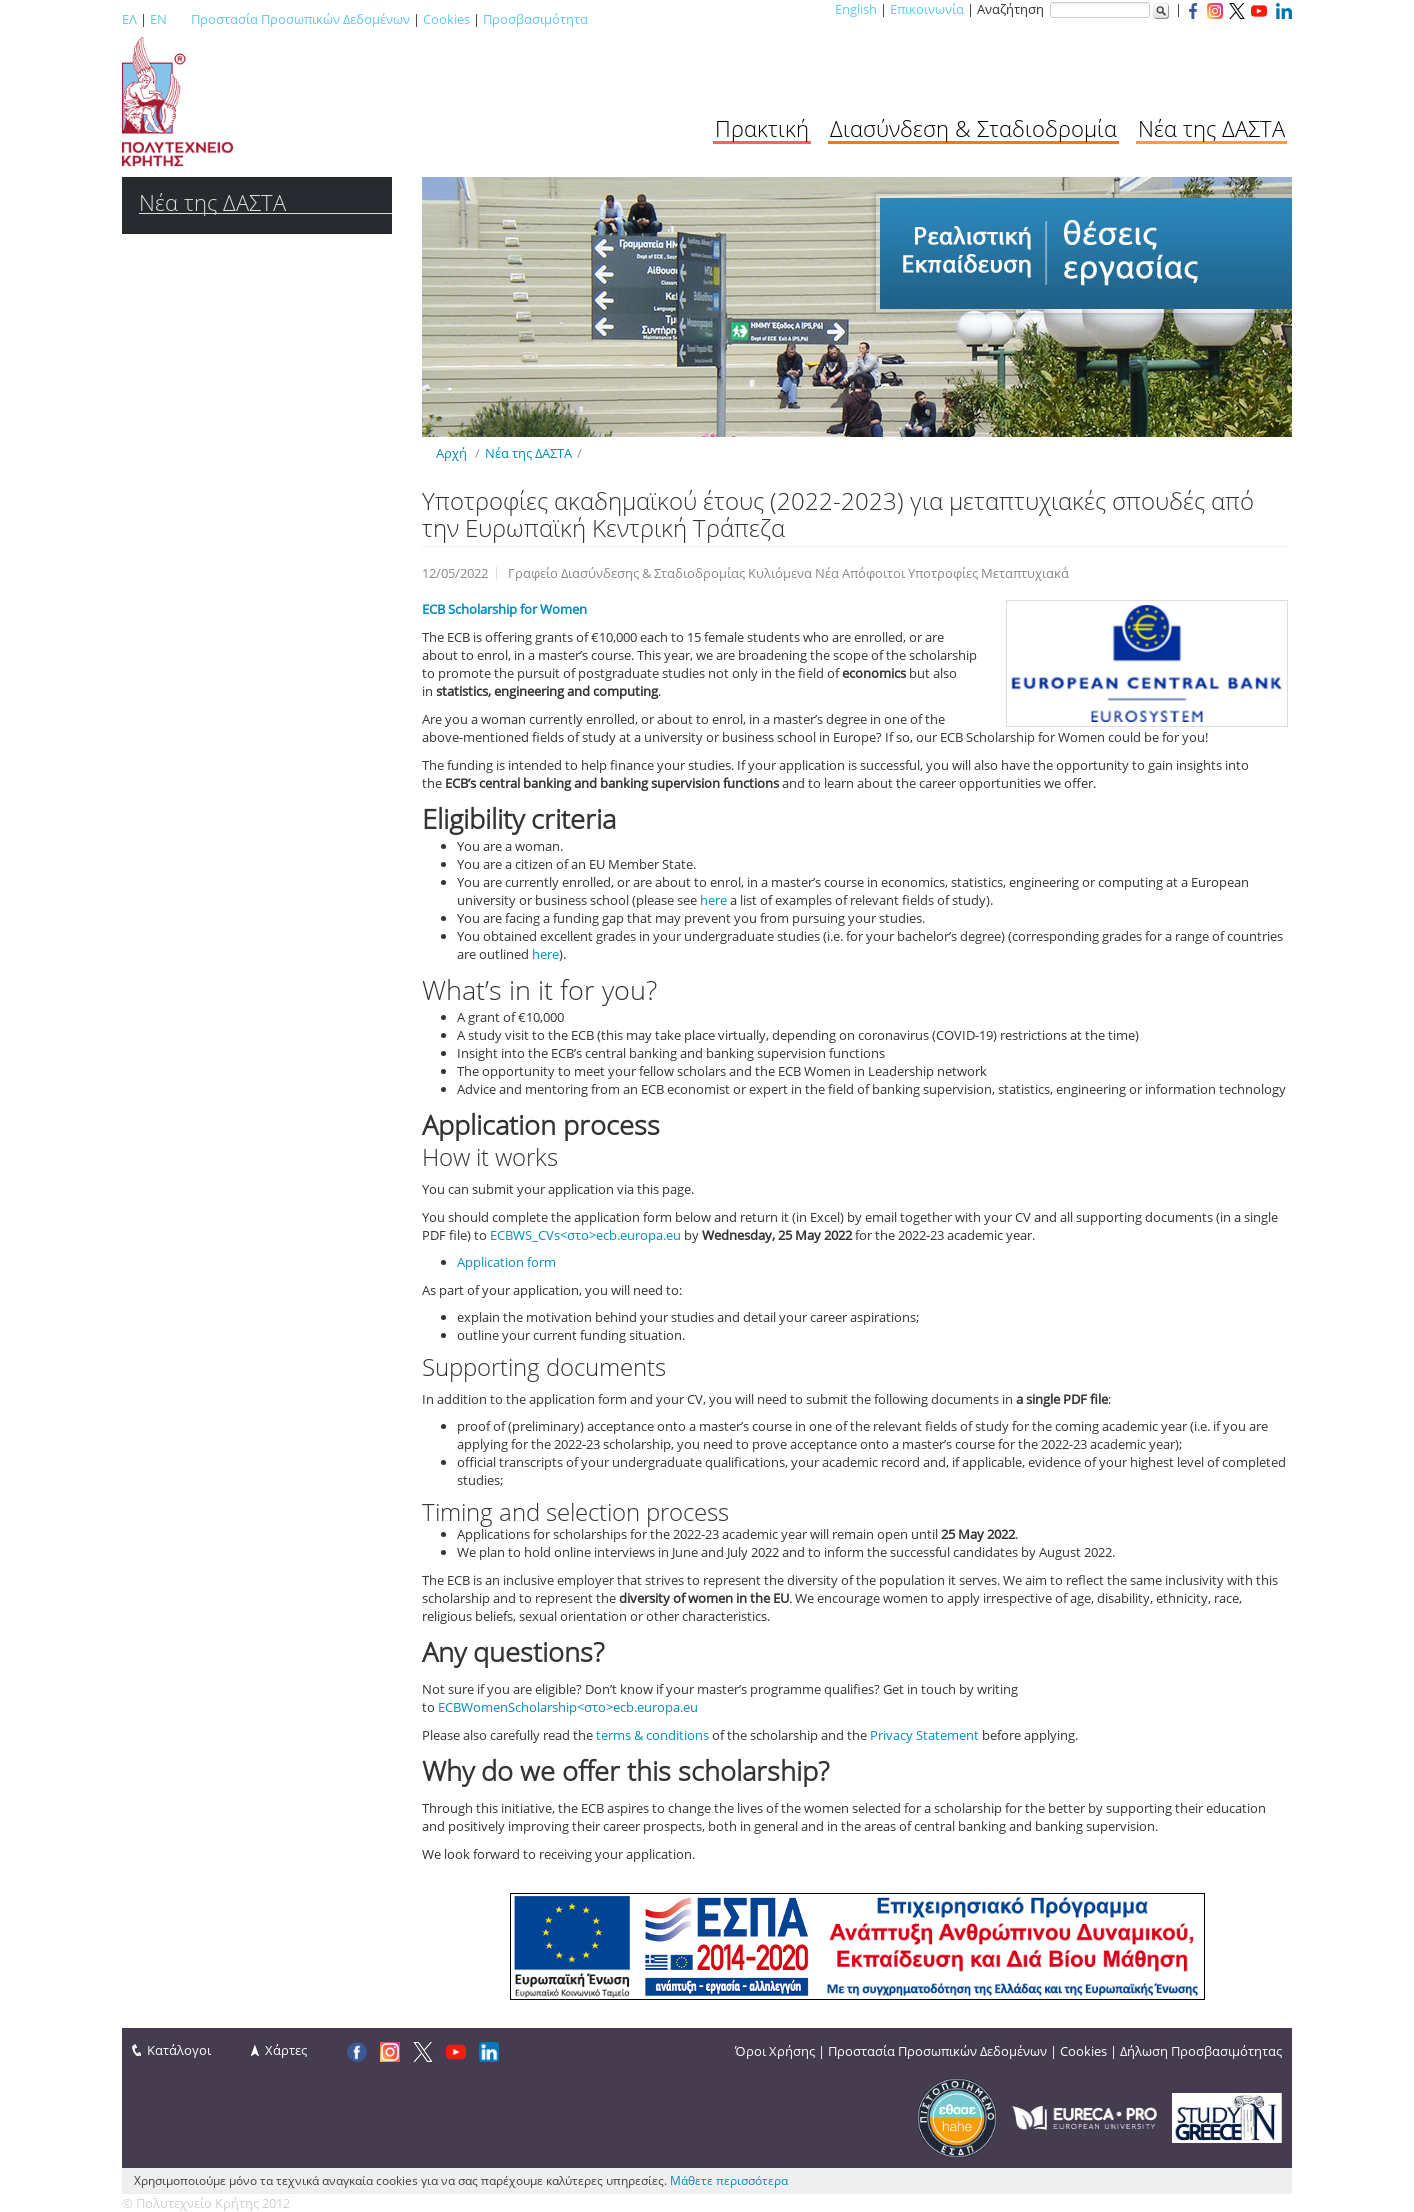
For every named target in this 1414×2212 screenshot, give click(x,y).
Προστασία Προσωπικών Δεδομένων (300, 19)
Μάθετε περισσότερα (729, 2180)
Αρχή (451, 453)
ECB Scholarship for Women (504, 609)
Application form (506, 1262)
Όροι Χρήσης (775, 2051)
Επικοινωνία (927, 9)
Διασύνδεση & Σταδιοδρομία (973, 128)
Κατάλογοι (179, 2050)
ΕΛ (129, 19)
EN (158, 19)
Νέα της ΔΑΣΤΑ (1211, 128)
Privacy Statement (924, 1735)
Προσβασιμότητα (535, 19)
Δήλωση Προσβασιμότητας (1201, 2051)
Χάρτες (286, 2050)
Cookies (446, 19)
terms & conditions (652, 1735)
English (856, 9)
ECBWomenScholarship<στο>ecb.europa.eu (568, 1707)
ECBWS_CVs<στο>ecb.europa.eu (585, 1235)
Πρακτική (762, 128)
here (713, 900)
